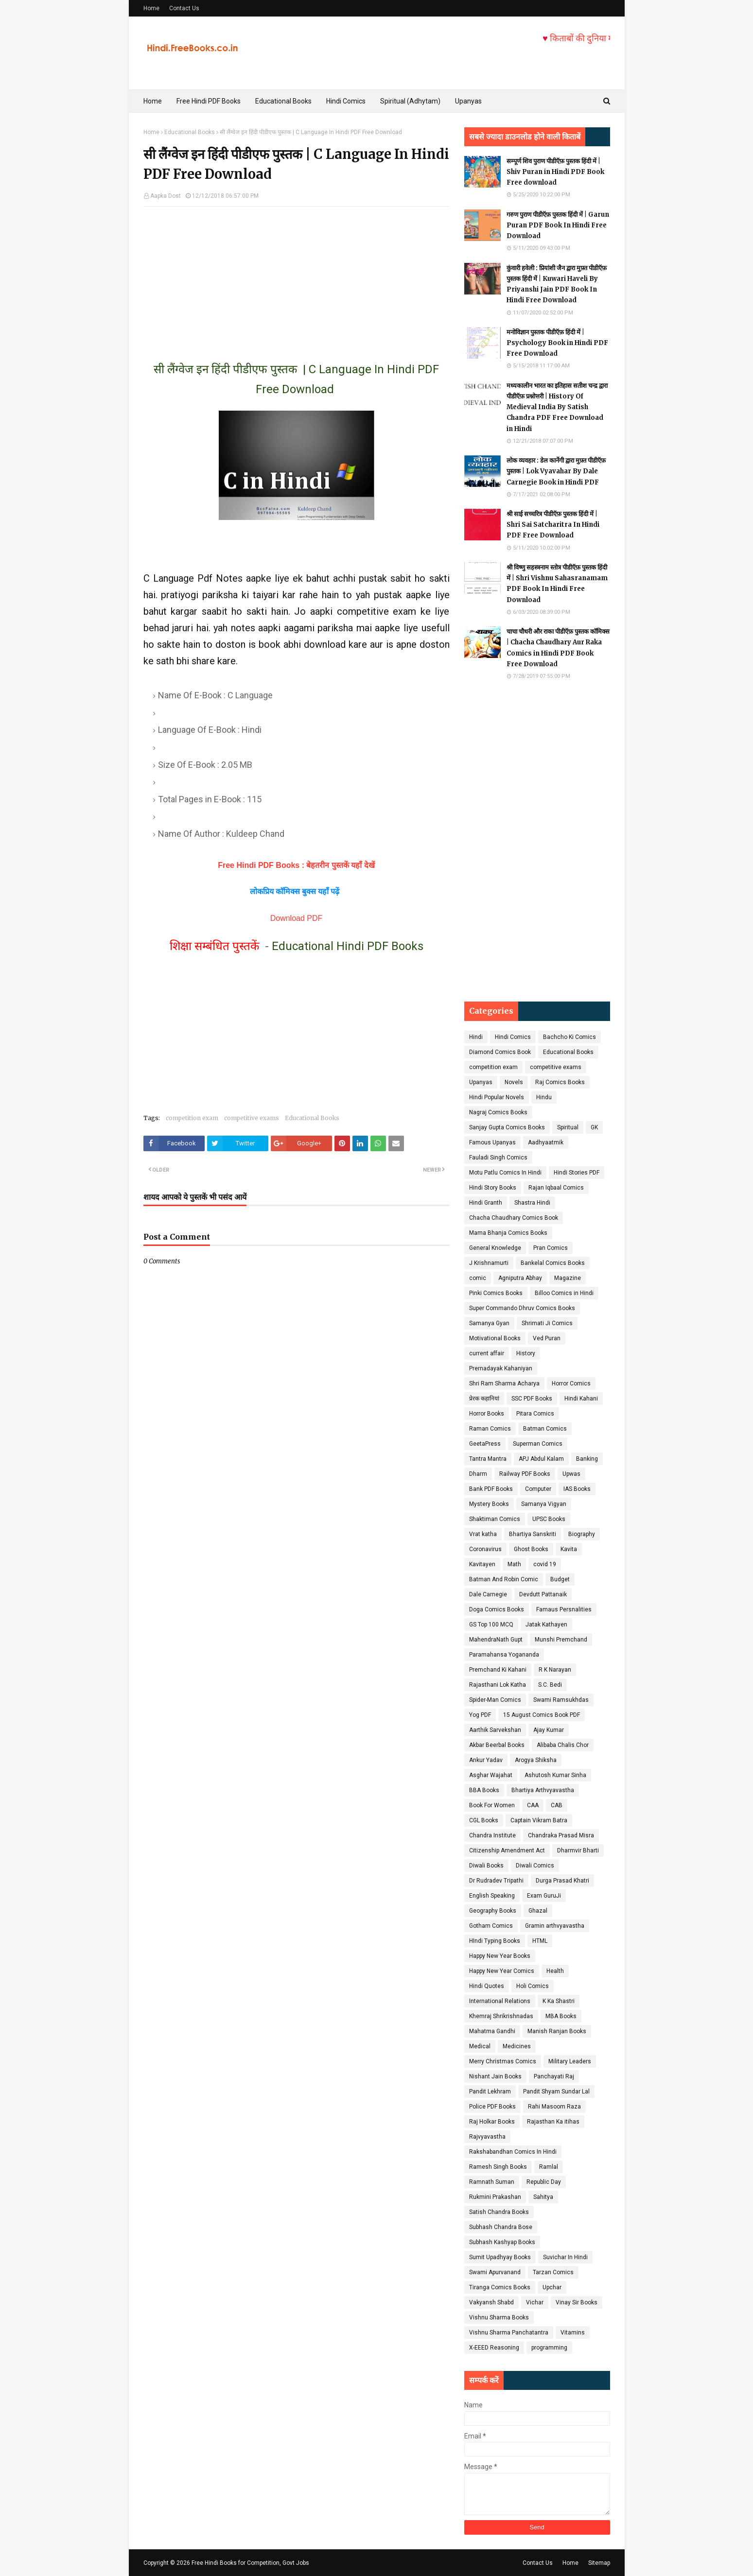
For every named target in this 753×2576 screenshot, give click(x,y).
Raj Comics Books (560, 1082)
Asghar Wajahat (490, 1775)
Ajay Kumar (548, 1730)
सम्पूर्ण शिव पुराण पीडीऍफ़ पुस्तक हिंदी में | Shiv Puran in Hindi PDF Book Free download (555, 172)
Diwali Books (486, 1865)
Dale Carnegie (488, 1594)
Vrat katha (483, 1534)
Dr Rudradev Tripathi (496, 1880)
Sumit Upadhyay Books (500, 2257)
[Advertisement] (296, 275)
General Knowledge (495, 1248)
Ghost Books (531, 1549)
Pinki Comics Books (496, 1293)
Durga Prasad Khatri (562, 1880)
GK (594, 1127)
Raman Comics (490, 1428)
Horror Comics (571, 1383)
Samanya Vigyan (543, 1504)
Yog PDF (480, 1715)
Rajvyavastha (487, 2136)
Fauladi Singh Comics (498, 1157)
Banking (587, 1458)
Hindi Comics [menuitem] (346, 101)
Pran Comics (550, 1248)
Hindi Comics (513, 1037)
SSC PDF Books (531, 1398)
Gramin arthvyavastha (554, 1925)
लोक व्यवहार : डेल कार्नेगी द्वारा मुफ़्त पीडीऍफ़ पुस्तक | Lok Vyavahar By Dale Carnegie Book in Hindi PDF (556, 471)
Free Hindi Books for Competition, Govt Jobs (250, 2562)
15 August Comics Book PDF (541, 1715)
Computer (538, 1489)
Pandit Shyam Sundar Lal (556, 2091)
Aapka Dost (165, 195)
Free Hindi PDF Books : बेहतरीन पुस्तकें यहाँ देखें (296, 865)
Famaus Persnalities (564, 1609)
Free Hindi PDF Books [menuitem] (208, 101)
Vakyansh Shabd (491, 2302)
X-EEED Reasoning (494, 2347)
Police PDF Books (492, 2106)
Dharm (478, 1473)
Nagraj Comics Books (498, 1112)
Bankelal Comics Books (553, 1263)
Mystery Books (489, 1504)
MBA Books (561, 2016)
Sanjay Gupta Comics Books (507, 1127)
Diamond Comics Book (500, 1052)
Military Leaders (569, 2061)
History (525, 1353)
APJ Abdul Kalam (541, 1458)
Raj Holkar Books (492, 2121)
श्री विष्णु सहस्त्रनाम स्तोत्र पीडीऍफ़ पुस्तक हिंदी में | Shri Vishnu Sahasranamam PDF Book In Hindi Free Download (557, 583)
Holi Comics (532, 1986)
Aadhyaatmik (545, 1142)
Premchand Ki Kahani (497, 1669)
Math (514, 1564)
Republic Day (543, 2181)
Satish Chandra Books (499, 2212)
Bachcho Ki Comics (569, 1037)
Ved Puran (546, 1338)
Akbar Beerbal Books (497, 1745)
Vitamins (572, 2332)
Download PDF (296, 918)
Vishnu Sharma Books (499, 2317)
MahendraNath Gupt (496, 1639)
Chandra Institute (492, 1835)
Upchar (552, 2287)
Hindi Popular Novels (496, 1097)
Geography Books (492, 1910)
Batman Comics (545, 1428)
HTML (539, 1940)
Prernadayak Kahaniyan (500, 1368)
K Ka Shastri (559, 2001)
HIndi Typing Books (494, 1940)
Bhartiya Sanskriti (532, 1534)
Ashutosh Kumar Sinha (555, 1775)
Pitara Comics (535, 1413)
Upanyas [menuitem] (468, 101)
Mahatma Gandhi (492, 2031)
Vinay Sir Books (576, 2302)
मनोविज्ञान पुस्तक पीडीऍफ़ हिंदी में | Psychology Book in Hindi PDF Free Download (557, 343)
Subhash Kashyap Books (502, 2242)
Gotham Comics (491, 1925)
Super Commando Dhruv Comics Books (522, 1308)
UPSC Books (548, 1519)
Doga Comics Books (496, 1609)
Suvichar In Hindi (565, 2257)
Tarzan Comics (553, 2272)
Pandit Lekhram (490, 2091)
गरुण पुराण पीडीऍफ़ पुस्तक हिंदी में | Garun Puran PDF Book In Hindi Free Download (558, 225)
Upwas (571, 1473)
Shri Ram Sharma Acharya (504, 1383)
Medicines (517, 2046)
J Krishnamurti (488, 1263)
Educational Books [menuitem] (283, 101)
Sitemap (599, 2562)
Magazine (567, 1278)
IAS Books (577, 1489)
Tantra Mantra (488, 1458)
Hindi (476, 1037)
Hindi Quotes (486, 1986)
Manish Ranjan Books (556, 2031)
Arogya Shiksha (536, 1760)
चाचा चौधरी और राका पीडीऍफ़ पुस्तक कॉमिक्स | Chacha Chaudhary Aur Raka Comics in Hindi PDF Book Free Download (558, 647)
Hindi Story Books (492, 1187)
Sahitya (543, 2197)
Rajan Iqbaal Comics (556, 1187)
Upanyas (480, 1082)
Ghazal (537, 1910)
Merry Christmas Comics (502, 2061)
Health (555, 1971)
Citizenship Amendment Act (507, 1850)
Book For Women (492, 1805)
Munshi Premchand (561, 1639)
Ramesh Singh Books (498, 2166)
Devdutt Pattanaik (543, 1594)
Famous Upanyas (492, 1142)
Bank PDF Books (491, 1489)
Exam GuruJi (544, 1895)
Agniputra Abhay (520, 1278)
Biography (581, 1534)
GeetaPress (485, 1443)
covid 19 (544, 1564)
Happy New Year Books (499, 1956)
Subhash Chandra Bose (500, 2227)
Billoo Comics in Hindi (564, 1293)
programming (549, 2347)
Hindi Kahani (581, 1398)
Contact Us (184, 8)
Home (151, 8)
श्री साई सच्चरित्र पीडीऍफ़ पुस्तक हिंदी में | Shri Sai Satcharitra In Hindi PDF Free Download (553, 524)
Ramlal (548, 2166)
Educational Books (189, 132)
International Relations (499, 2001)
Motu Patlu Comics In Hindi (505, 1172)
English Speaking (492, 1895)
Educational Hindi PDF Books (347, 946)
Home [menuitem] (152, 101)
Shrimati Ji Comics (547, 1323)
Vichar (534, 2302)
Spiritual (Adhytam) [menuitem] (410, 101)
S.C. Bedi (550, 1684)
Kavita (568, 1549)
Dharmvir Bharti (578, 1850)
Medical (479, 2046)
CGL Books (483, 1820)
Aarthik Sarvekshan (495, 1730)
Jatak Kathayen (546, 1624)
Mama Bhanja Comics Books (508, 1232)
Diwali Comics (535, 1865)
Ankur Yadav (486, 1760)
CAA (533, 1805)
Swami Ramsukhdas (561, 1699)
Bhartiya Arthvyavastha (542, 1790)
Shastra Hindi (532, 1202)
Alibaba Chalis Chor (563, 1745)
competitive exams (251, 1118)
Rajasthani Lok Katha (497, 1684)
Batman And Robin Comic (503, 1579)
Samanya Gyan (489, 1323)
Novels (514, 1082)
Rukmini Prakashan (495, 2197)
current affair (486, 1353)
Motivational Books (495, 1338)
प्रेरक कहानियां (484, 1398)
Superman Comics (537, 1443)
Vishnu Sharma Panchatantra (508, 2332)
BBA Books (484, 1790)
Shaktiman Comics (494, 1519)
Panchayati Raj (554, 2076)
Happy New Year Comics (501, 1971)
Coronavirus (485, 1549)
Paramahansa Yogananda (504, 1654)
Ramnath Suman (491, 2181)
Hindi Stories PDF (576, 1172)
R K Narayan (555, 1669)
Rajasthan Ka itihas (553, 2121)
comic (477, 1278)
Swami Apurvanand (495, 2272)
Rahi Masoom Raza (554, 2106)
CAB (556, 1805)
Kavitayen (482, 1564)
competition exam (192, 1118)
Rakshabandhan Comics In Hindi (513, 2151)
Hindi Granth (485, 1202)
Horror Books (486, 1413)
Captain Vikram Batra (538, 1820)
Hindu (544, 1097)
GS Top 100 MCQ (491, 1624)
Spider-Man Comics (495, 1699)
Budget (560, 1579)
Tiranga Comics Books (499, 2287)
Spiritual (567, 1127)
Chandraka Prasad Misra (561, 1835)
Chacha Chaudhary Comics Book (513, 1217)
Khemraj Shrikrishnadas (501, 2016)
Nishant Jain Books (495, 2076)
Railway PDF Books (524, 1473)
